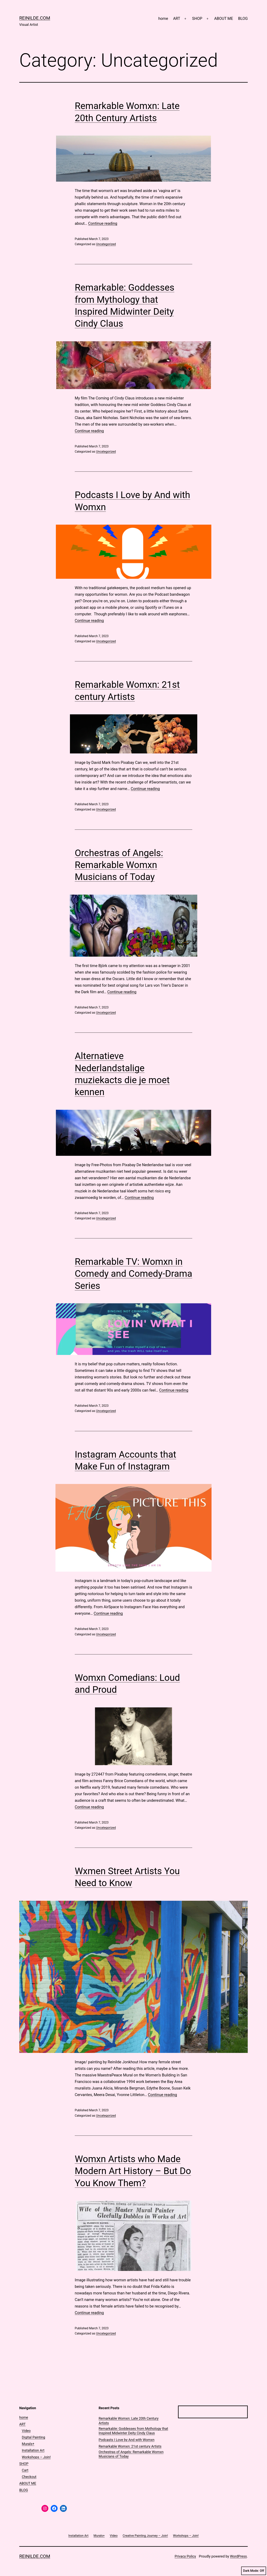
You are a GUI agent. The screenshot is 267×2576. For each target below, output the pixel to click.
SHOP (197, 18)
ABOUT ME (223, 18)
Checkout (29, 2477)
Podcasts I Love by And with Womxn (126, 2440)
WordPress (238, 2556)
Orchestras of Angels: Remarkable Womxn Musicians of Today (119, 864)
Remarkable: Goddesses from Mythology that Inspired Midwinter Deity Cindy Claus (133, 2431)
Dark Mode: (253, 2570)
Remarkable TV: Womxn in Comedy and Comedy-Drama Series (133, 1273)
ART (176, 18)
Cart (25, 2470)
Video (26, 2431)
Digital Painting (33, 2437)
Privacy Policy (185, 2556)
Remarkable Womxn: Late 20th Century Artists (129, 2420)
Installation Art (33, 2450)
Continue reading (102, 223)
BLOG (243, 18)
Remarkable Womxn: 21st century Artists (130, 2446)
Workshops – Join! (36, 2457)
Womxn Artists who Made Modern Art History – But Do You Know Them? (133, 2170)
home (163, 18)
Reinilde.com (34, 18)
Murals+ (28, 2444)
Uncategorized (106, 244)
